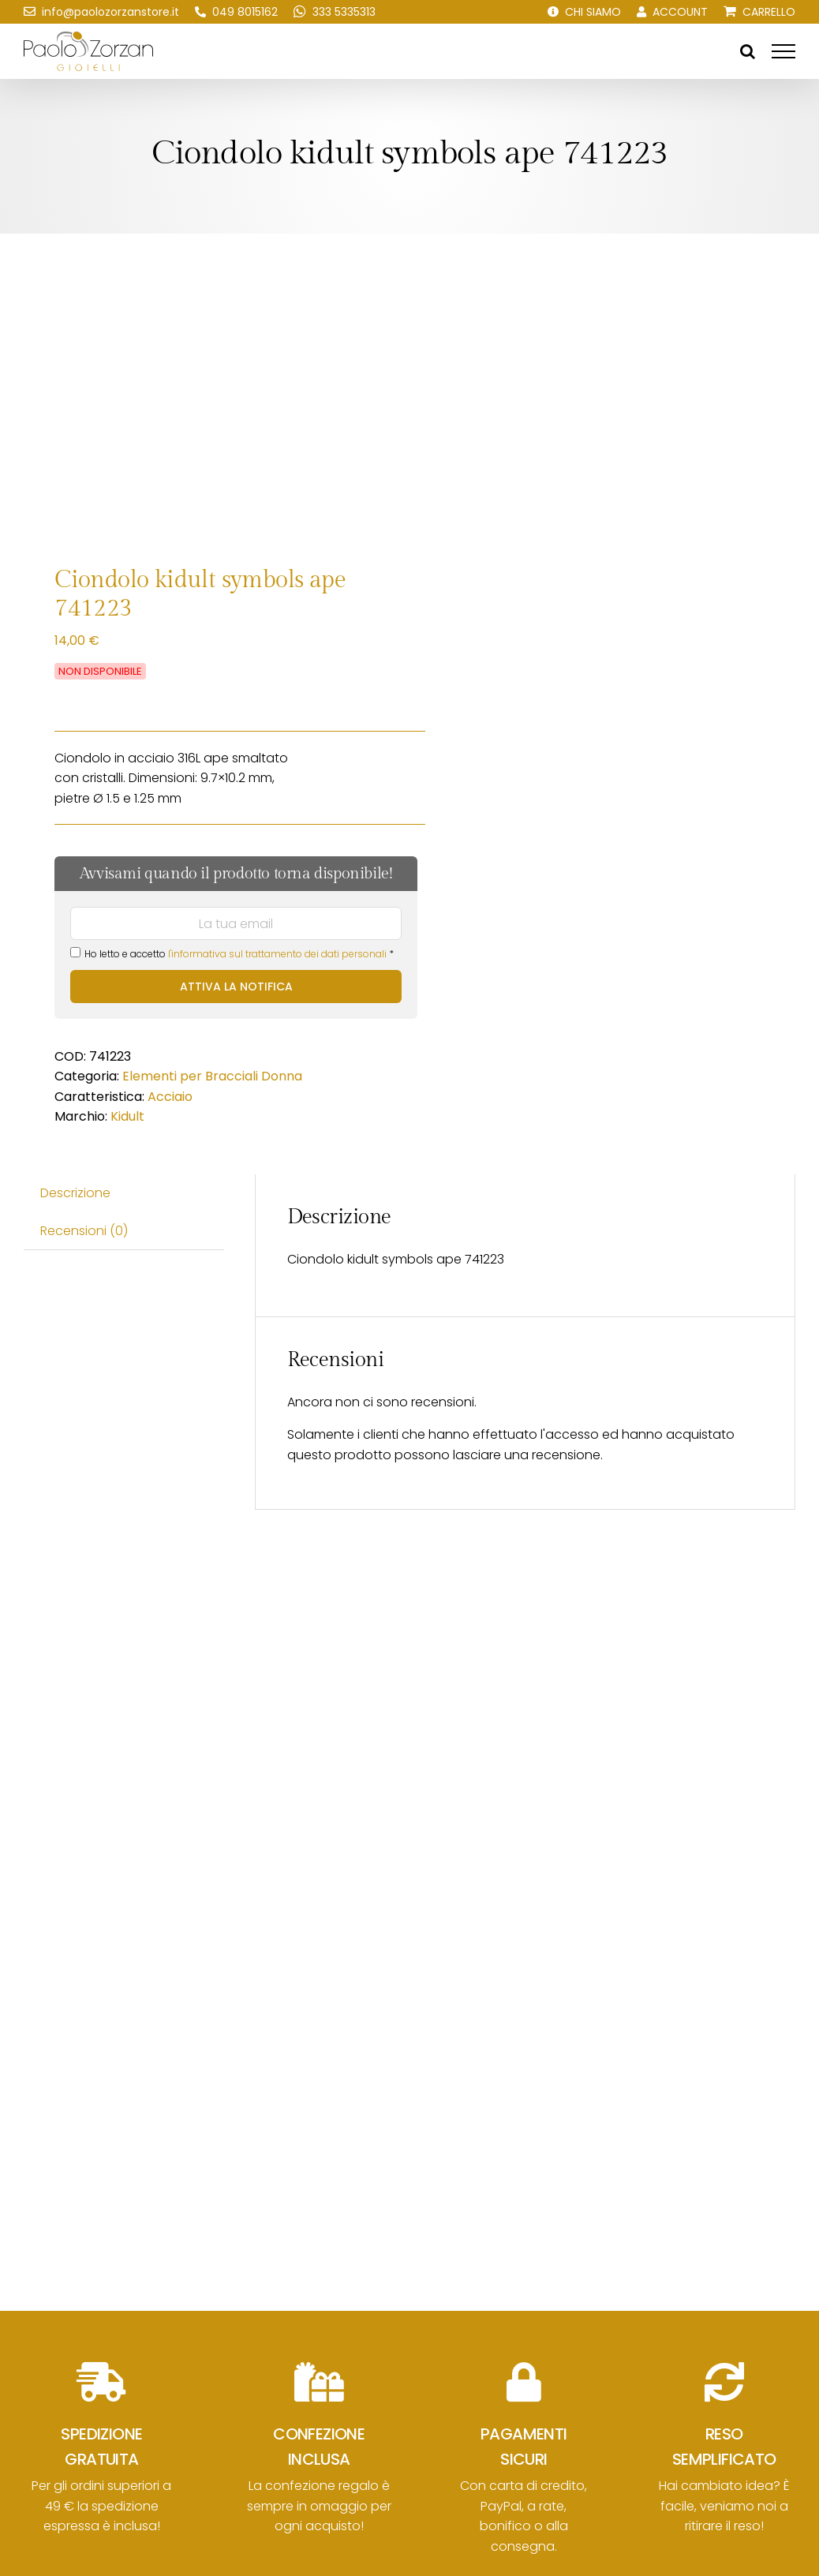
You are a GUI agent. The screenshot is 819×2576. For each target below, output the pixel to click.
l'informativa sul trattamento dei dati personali (277, 953)
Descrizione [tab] (75, 1193)
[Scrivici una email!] (101, 12)
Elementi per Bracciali (190, 1076)
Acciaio (170, 1097)
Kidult (127, 1116)
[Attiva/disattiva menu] (783, 51)
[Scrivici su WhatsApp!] (335, 12)
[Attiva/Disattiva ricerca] (747, 51)
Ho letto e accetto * (232, 953)
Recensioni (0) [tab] (84, 1231)
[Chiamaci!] (236, 12)
